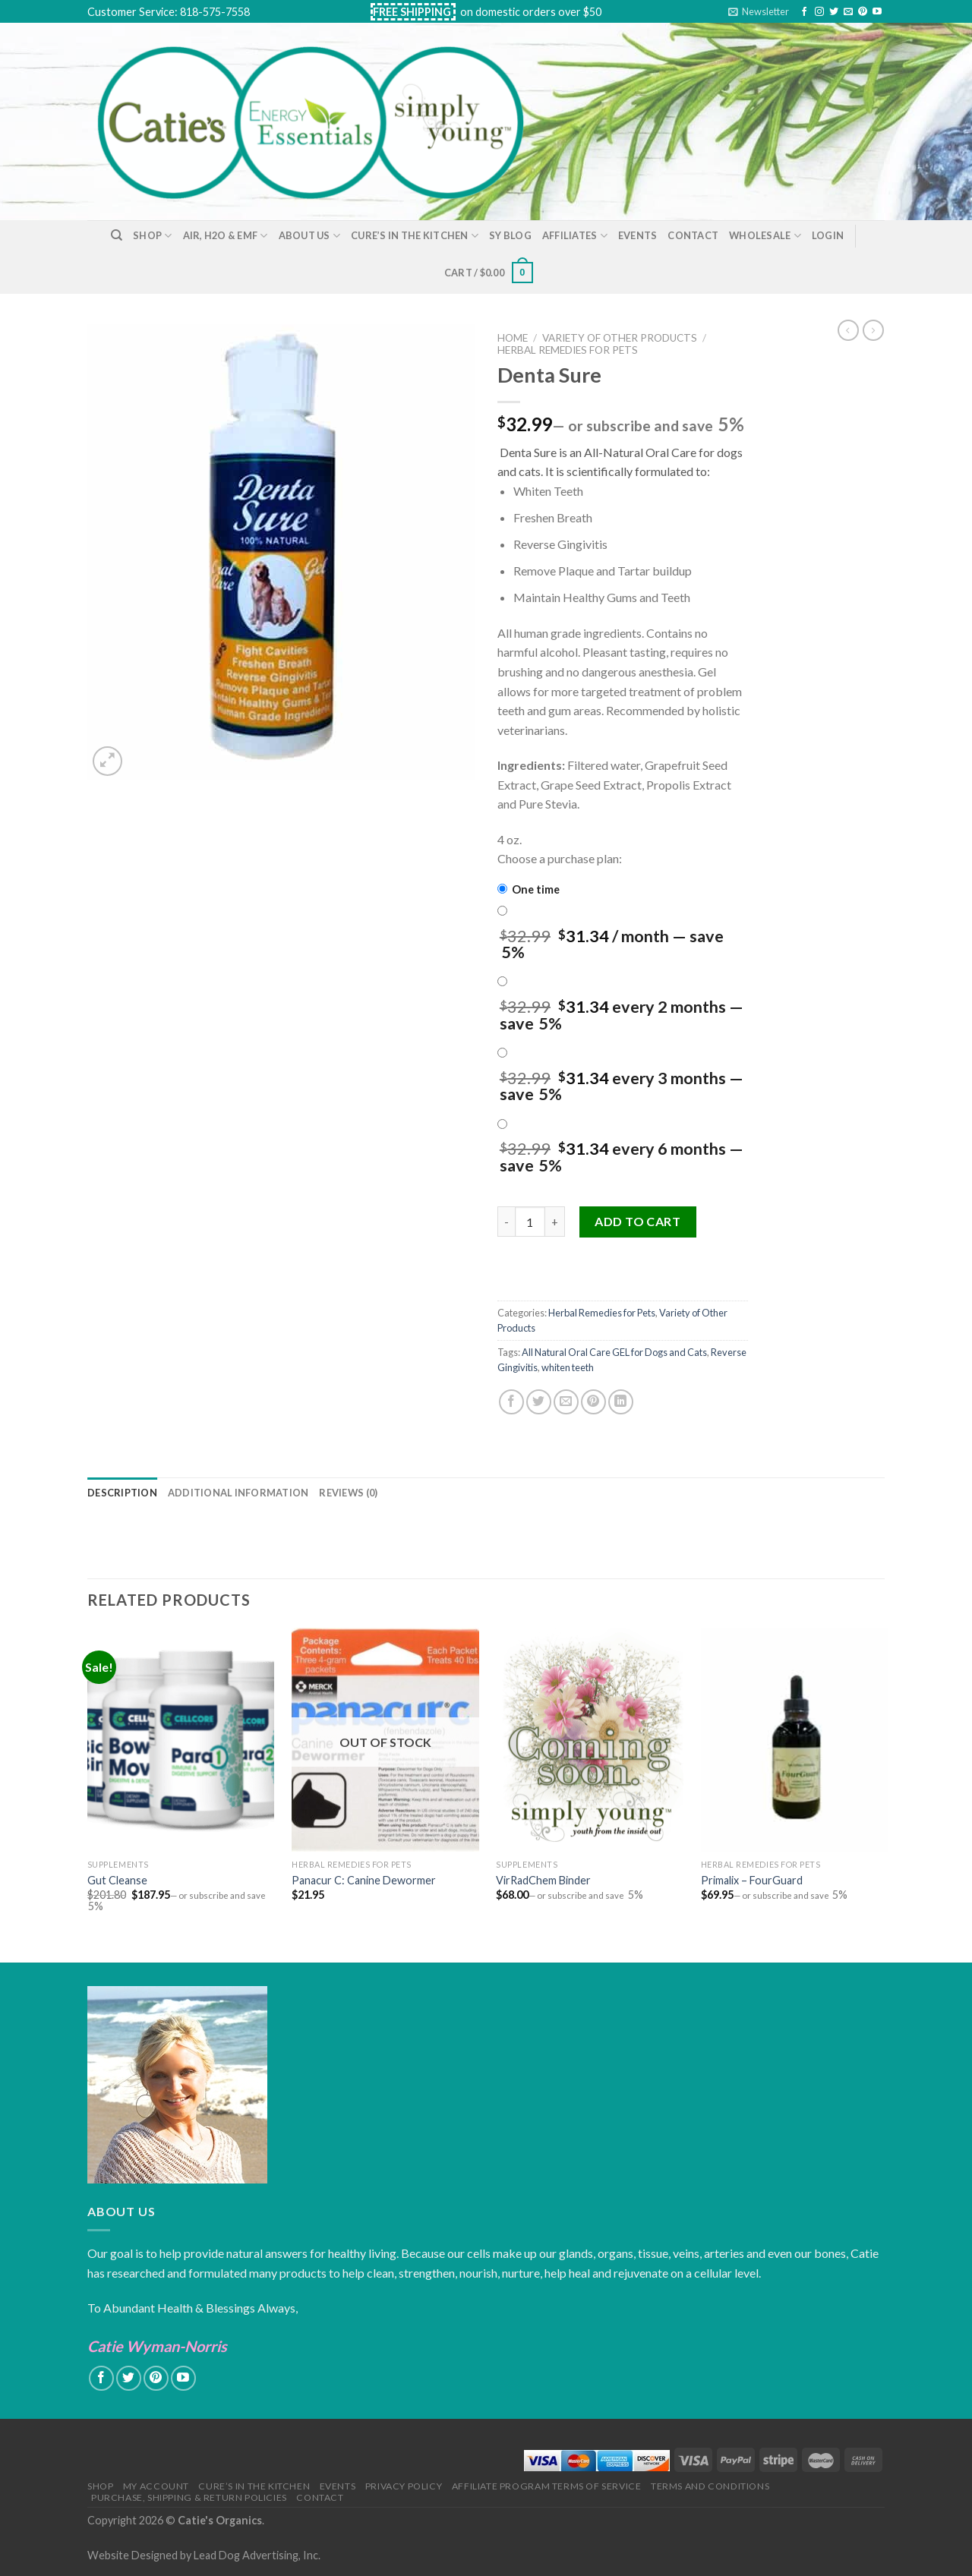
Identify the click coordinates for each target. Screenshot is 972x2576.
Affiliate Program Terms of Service (547, 2486)
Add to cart (637, 1221)
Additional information (238, 1493)
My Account (156, 2486)
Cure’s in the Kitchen (414, 236)
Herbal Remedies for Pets (567, 350)
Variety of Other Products (619, 338)
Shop (152, 236)
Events (638, 235)
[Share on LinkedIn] (620, 1401)
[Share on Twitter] (538, 1401)
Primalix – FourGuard (752, 1880)
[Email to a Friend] (566, 1401)
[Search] (116, 235)
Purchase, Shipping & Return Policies (189, 2497)
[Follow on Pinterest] (862, 12)
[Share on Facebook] (511, 1401)
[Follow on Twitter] (833, 12)
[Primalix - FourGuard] (794, 1740)
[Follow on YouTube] (877, 12)
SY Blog (510, 235)
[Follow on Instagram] (819, 12)
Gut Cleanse (117, 1880)
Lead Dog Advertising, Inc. (257, 2555)
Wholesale (765, 236)
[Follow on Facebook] (804, 12)
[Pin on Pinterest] (593, 1401)
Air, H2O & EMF (225, 236)
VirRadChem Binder (543, 1880)
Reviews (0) (348, 1493)
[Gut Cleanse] (181, 1740)
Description (122, 1493)
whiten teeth (567, 1367)
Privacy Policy (404, 2486)
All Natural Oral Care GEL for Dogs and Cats (614, 1352)
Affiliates (575, 236)
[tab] (122, 1492)
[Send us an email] (848, 12)
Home (512, 338)
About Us (310, 236)
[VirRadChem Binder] (589, 1740)
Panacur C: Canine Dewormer (364, 1880)
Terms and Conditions (710, 2486)
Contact (692, 235)
